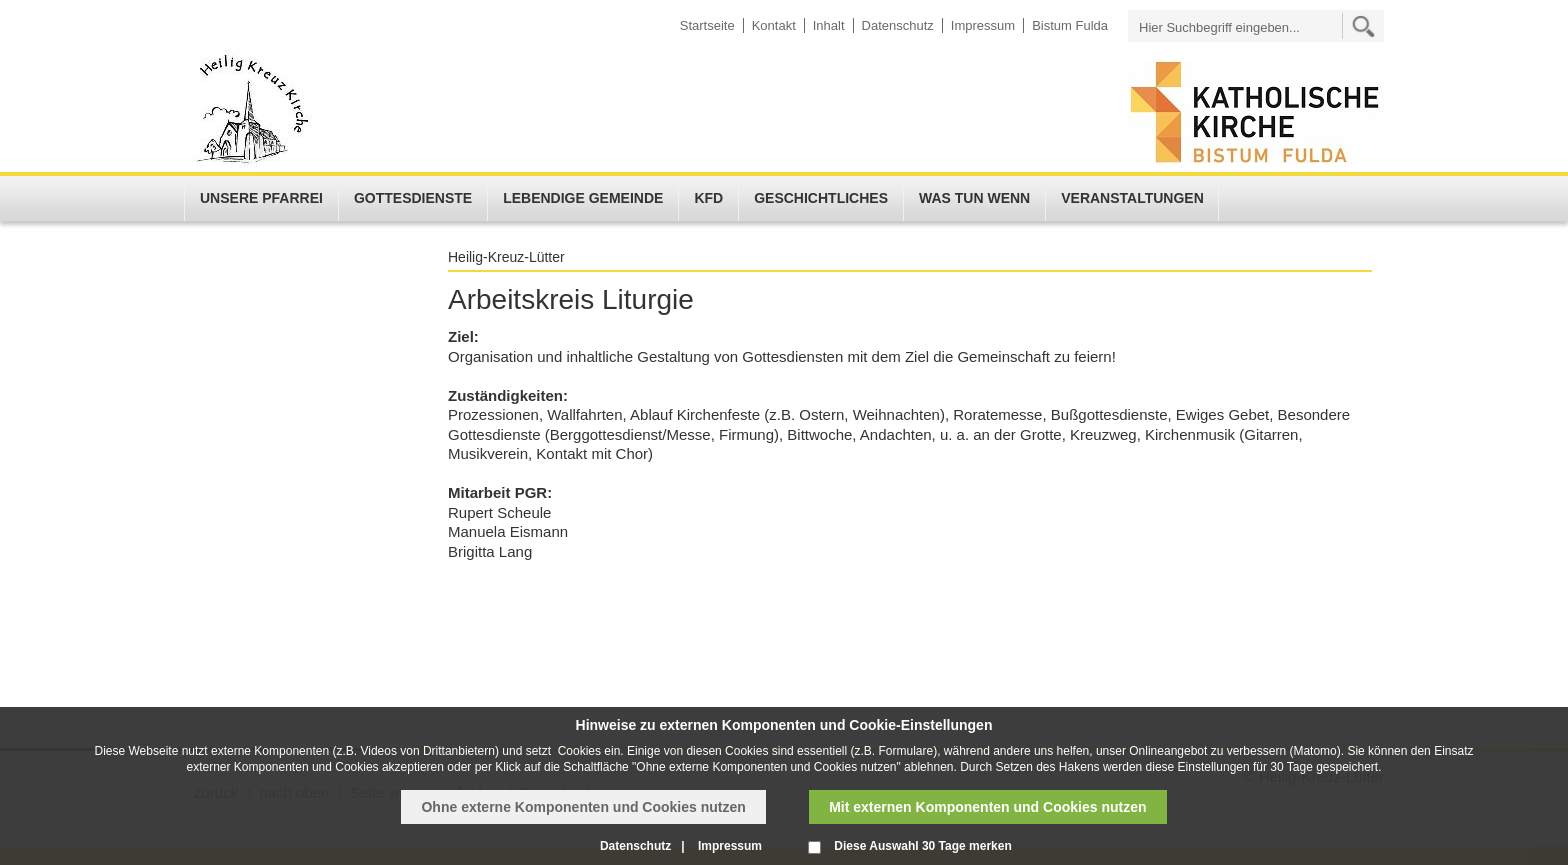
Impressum (983, 25)
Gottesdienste (413, 198)
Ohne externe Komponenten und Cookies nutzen (583, 807)
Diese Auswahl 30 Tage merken (922, 846)
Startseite (707, 25)
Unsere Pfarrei (261, 198)
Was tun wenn (974, 198)
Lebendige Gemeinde (583, 198)
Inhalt (829, 25)
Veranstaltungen (1132, 198)
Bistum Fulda (1070, 25)
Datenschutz (898, 25)
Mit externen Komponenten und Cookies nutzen (987, 807)
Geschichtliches (821, 198)
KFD (708, 198)
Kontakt (774, 25)
